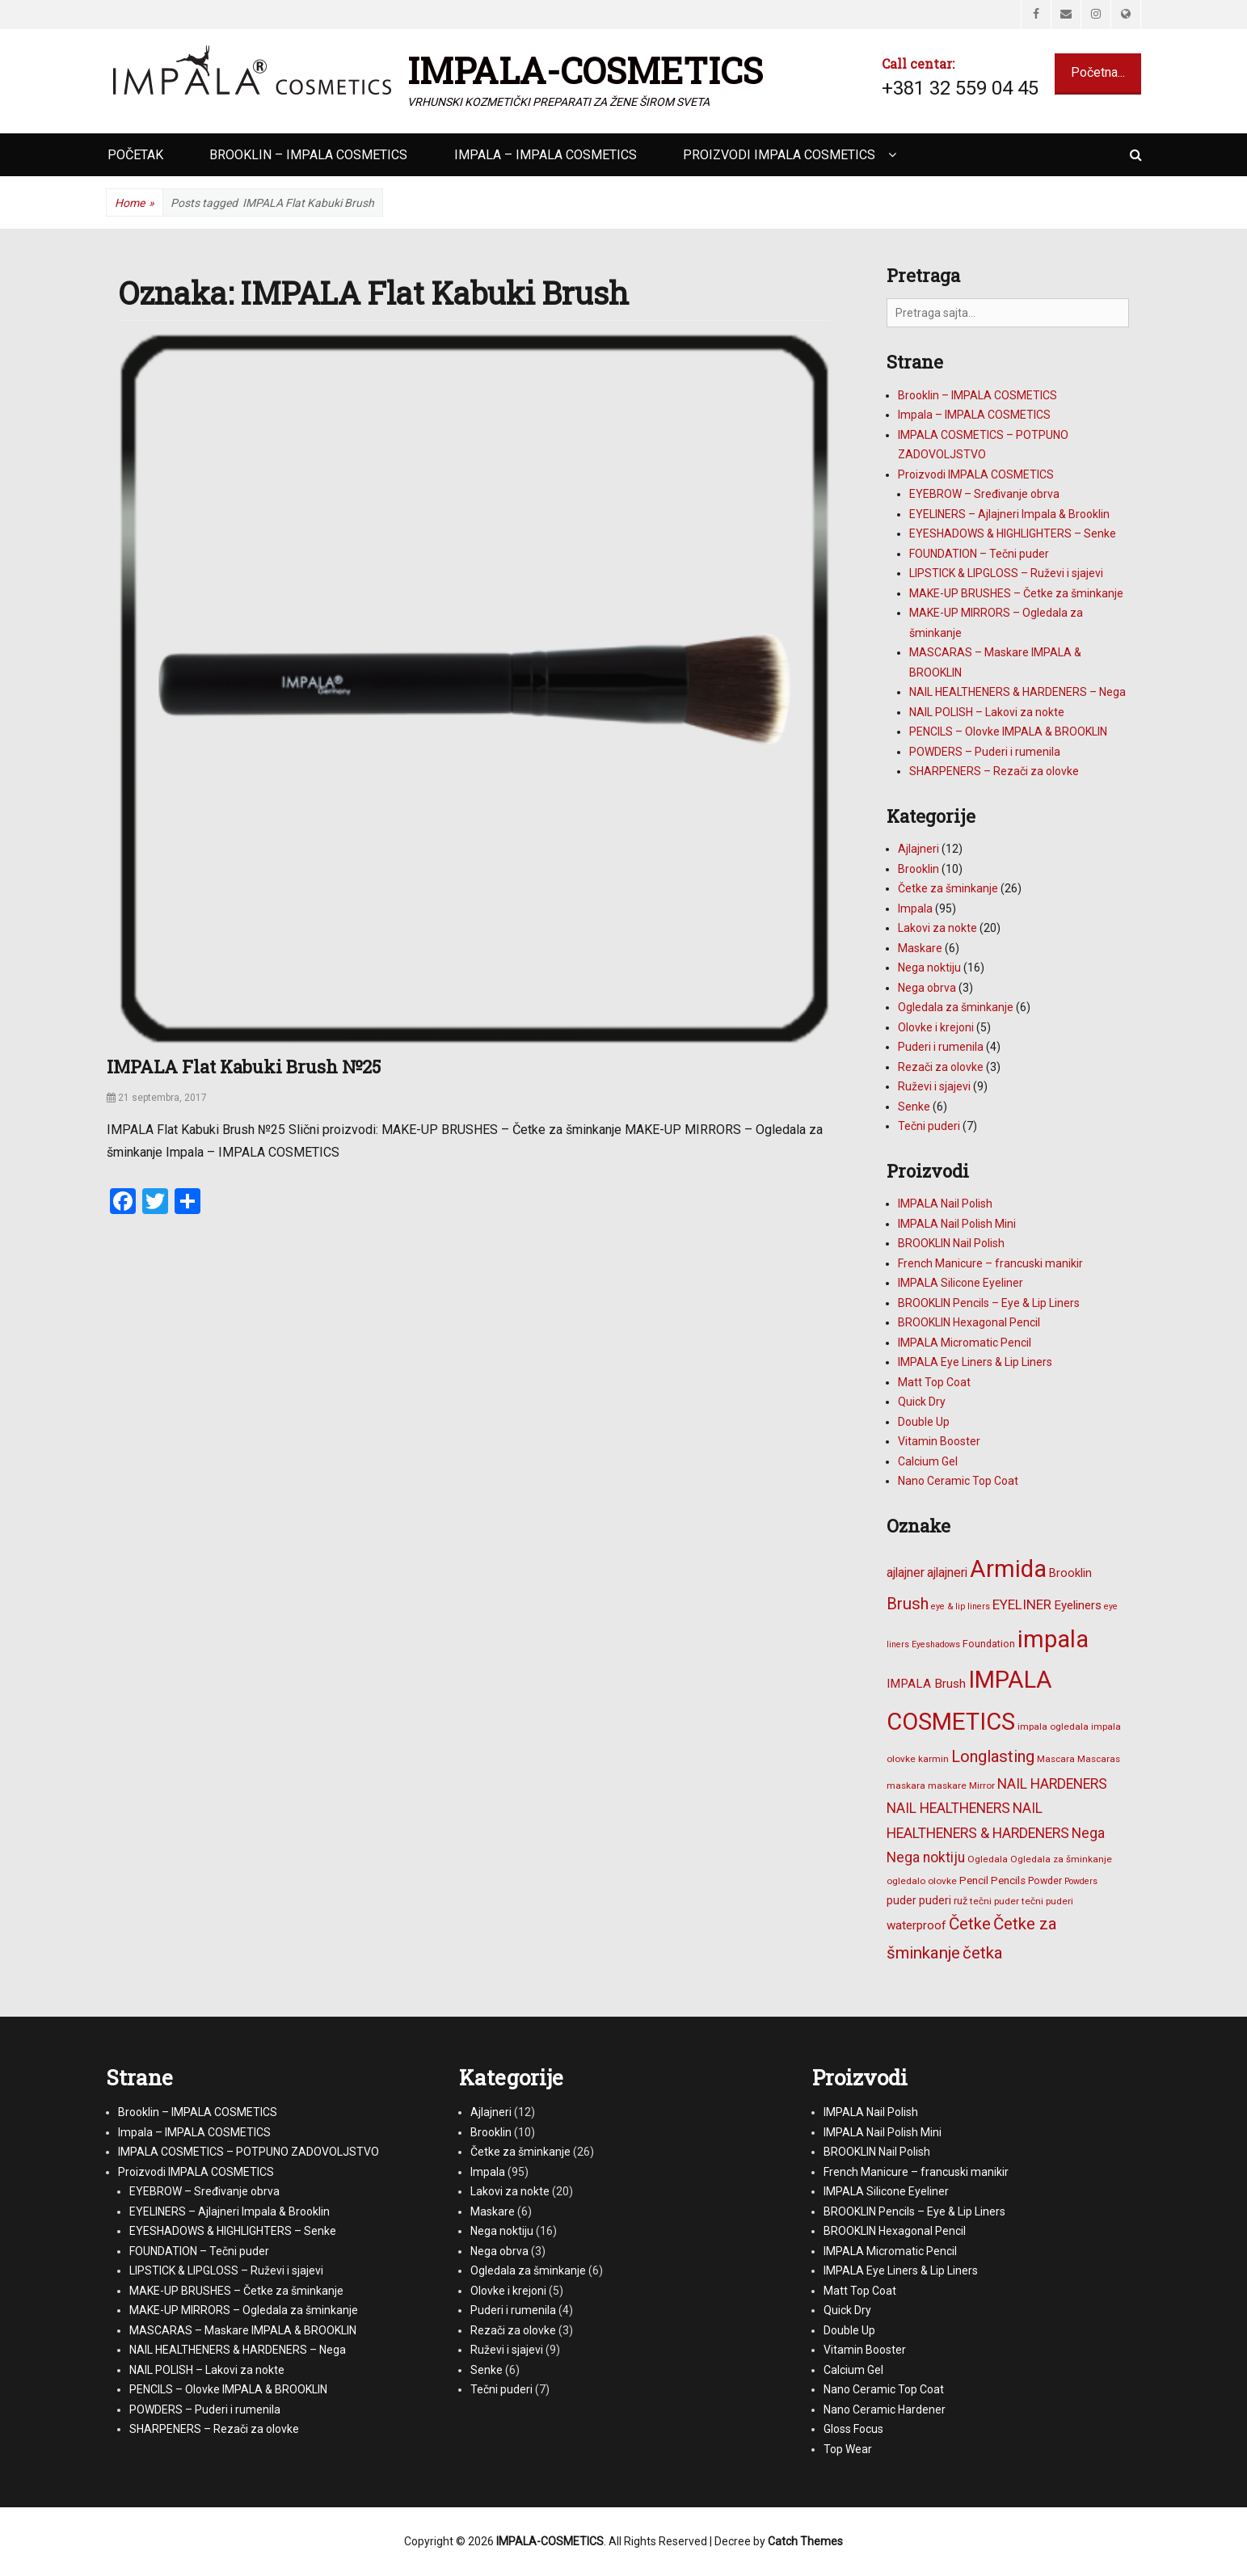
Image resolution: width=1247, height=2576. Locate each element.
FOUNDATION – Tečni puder (979, 553)
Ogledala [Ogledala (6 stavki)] (987, 1859)
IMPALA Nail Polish (945, 1203)
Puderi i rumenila (941, 1046)
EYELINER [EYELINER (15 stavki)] (1021, 1604)
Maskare (920, 948)
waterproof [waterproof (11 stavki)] (916, 1925)
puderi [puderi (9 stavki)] (935, 1900)
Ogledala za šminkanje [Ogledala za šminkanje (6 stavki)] (1061, 1859)
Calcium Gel (928, 1461)
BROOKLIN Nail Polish (951, 1243)
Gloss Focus (853, 2428)
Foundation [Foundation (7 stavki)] (989, 1644)
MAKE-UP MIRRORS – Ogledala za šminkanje (243, 2310)
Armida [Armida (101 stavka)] (1008, 1569)
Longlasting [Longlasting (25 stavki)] (992, 1756)
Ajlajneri (918, 848)
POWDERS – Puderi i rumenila (984, 751)
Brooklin (918, 868)
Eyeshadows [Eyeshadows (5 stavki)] (936, 1644)
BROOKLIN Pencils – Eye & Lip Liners (989, 1302)
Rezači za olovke (941, 1066)
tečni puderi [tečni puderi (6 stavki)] (1047, 1901)
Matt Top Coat (934, 1382)
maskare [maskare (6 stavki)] (947, 1785)
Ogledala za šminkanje (955, 1007)
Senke (914, 1106)
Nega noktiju (929, 967)
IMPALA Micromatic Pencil (964, 1342)
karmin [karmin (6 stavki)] (933, 1758)
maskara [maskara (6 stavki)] (906, 1785)
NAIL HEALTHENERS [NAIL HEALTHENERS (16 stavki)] (948, 1808)
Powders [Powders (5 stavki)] (1080, 1881)
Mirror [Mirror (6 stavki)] (982, 1785)
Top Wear (848, 2449)
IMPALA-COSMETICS (585, 70)
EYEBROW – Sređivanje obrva (984, 493)
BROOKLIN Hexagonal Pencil (969, 1322)
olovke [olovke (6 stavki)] (942, 1881)
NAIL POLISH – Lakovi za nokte (986, 712)
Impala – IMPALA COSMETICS (545, 154)
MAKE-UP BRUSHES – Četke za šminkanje (1016, 593)
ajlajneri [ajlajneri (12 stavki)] (947, 1572)
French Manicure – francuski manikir (990, 1263)
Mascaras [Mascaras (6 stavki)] (1098, 1758)
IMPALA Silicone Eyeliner (960, 1282)
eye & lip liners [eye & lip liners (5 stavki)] (960, 1606)
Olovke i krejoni (936, 1027)
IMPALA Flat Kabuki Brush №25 (244, 1066)
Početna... (1098, 72)
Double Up (924, 1421)
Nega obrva (927, 987)
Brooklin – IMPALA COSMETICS (308, 154)
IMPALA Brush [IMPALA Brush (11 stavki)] (926, 1683)
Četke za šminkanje (948, 888)
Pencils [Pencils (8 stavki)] (1008, 1880)
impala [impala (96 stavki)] (1053, 1639)
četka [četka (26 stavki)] (983, 1953)
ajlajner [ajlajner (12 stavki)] (906, 1572)
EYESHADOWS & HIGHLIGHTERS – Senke (1012, 533)
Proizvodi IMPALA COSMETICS (779, 154)
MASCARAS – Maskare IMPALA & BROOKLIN (242, 2330)
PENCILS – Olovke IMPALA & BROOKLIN (1008, 731)
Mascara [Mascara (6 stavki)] (1056, 1758)
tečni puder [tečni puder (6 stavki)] (994, 1901)
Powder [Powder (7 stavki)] (1045, 1880)
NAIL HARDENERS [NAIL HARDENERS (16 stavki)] (1052, 1784)
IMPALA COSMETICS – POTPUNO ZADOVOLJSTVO (248, 2151)
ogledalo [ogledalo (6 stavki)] (906, 1881)
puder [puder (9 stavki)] (901, 1900)
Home (134, 203)
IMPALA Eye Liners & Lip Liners (975, 1361)
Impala (915, 908)
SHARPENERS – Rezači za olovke (994, 771)
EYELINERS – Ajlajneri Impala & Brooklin (1009, 514)
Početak (135, 154)
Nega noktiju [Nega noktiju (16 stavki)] (926, 1857)
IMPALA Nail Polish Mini (957, 1223)
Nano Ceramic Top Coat (958, 1480)
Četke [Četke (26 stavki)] (970, 1923)
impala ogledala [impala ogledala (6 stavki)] (1053, 1726)
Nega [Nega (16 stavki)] (1088, 1833)
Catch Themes (805, 2541)
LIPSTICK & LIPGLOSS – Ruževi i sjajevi (1006, 573)
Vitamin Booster (939, 1441)
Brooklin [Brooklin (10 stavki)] (1070, 1573)
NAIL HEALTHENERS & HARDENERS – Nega (1017, 691)
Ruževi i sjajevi (934, 1086)
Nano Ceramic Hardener (885, 2409)
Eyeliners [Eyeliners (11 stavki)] (1078, 1605)
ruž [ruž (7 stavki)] (960, 1901)
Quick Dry (922, 1401)
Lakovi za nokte (937, 927)
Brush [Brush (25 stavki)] (908, 1603)
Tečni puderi (929, 1125)
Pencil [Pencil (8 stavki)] (973, 1880)
